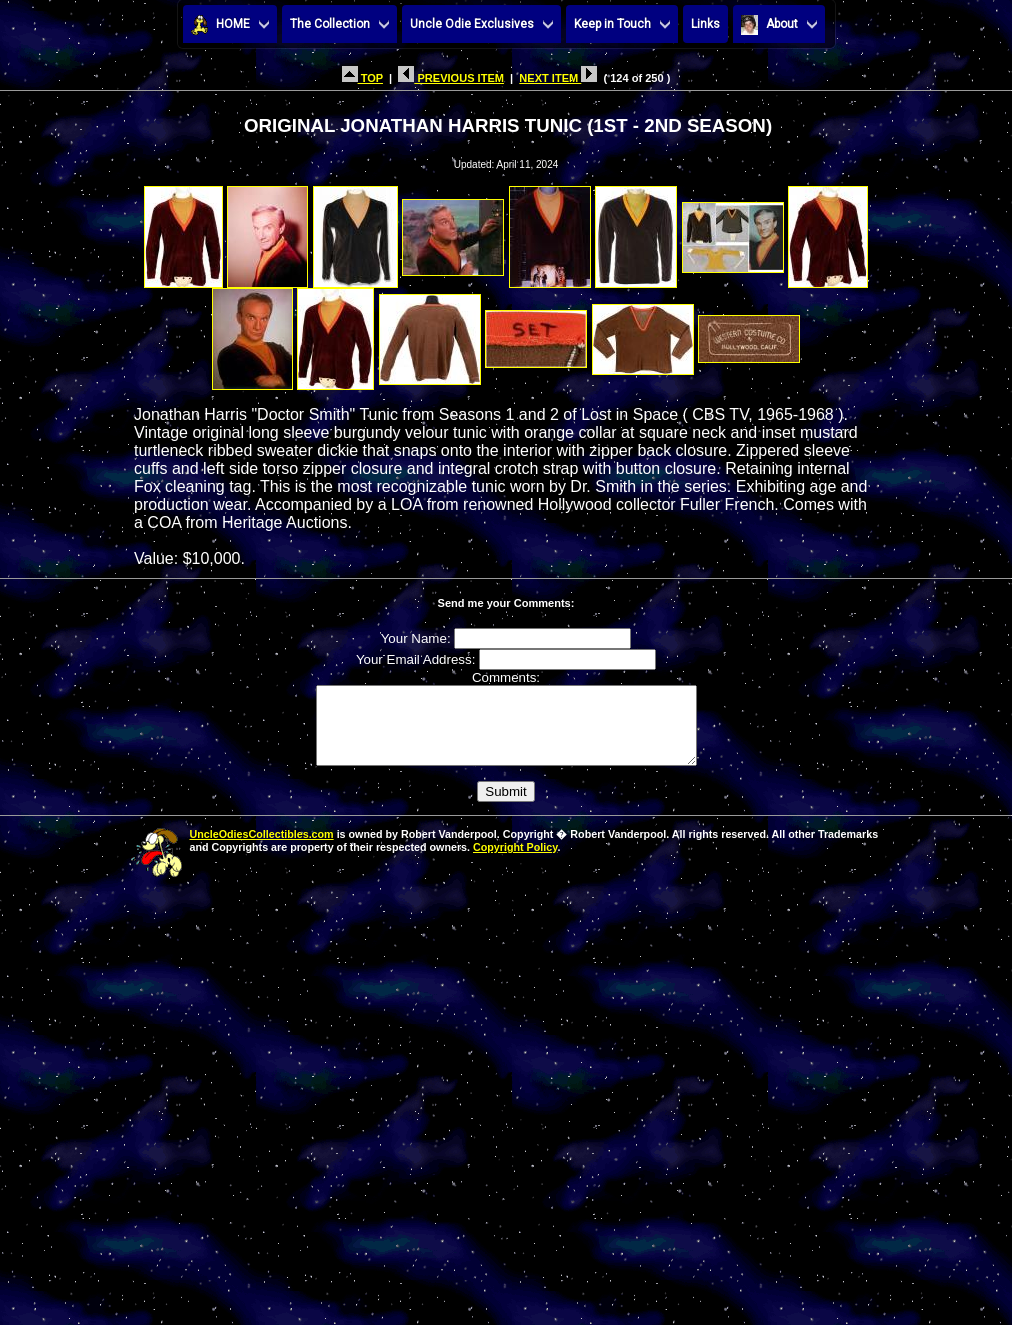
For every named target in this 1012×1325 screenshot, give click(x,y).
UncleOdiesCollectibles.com (262, 849)
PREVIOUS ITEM (451, 78)
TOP (362, 78)
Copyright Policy (515, 862)
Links (705, 24)
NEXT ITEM (558, 78)
